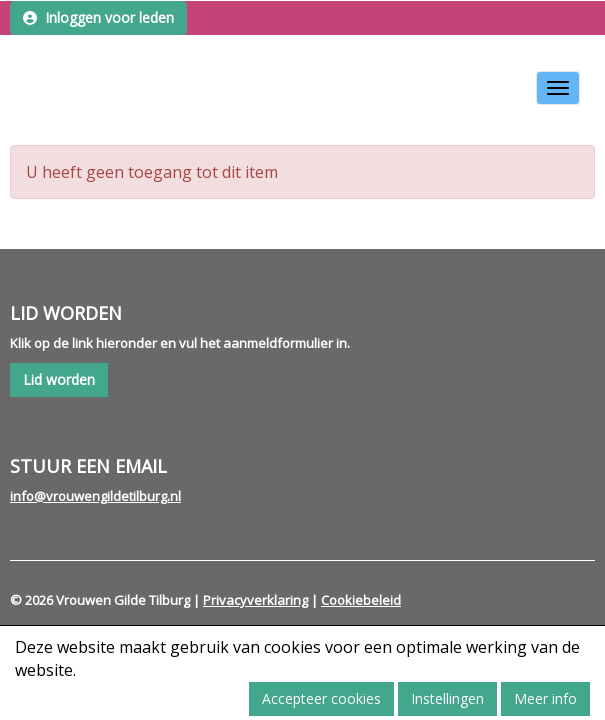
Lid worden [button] (59, 379)
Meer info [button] (545, 698)
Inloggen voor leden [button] (98, 17)
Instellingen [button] (447, 698)
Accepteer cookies (321, 698)
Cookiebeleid (361, 600)
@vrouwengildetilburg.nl (95, 496)
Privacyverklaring (255, 600)
